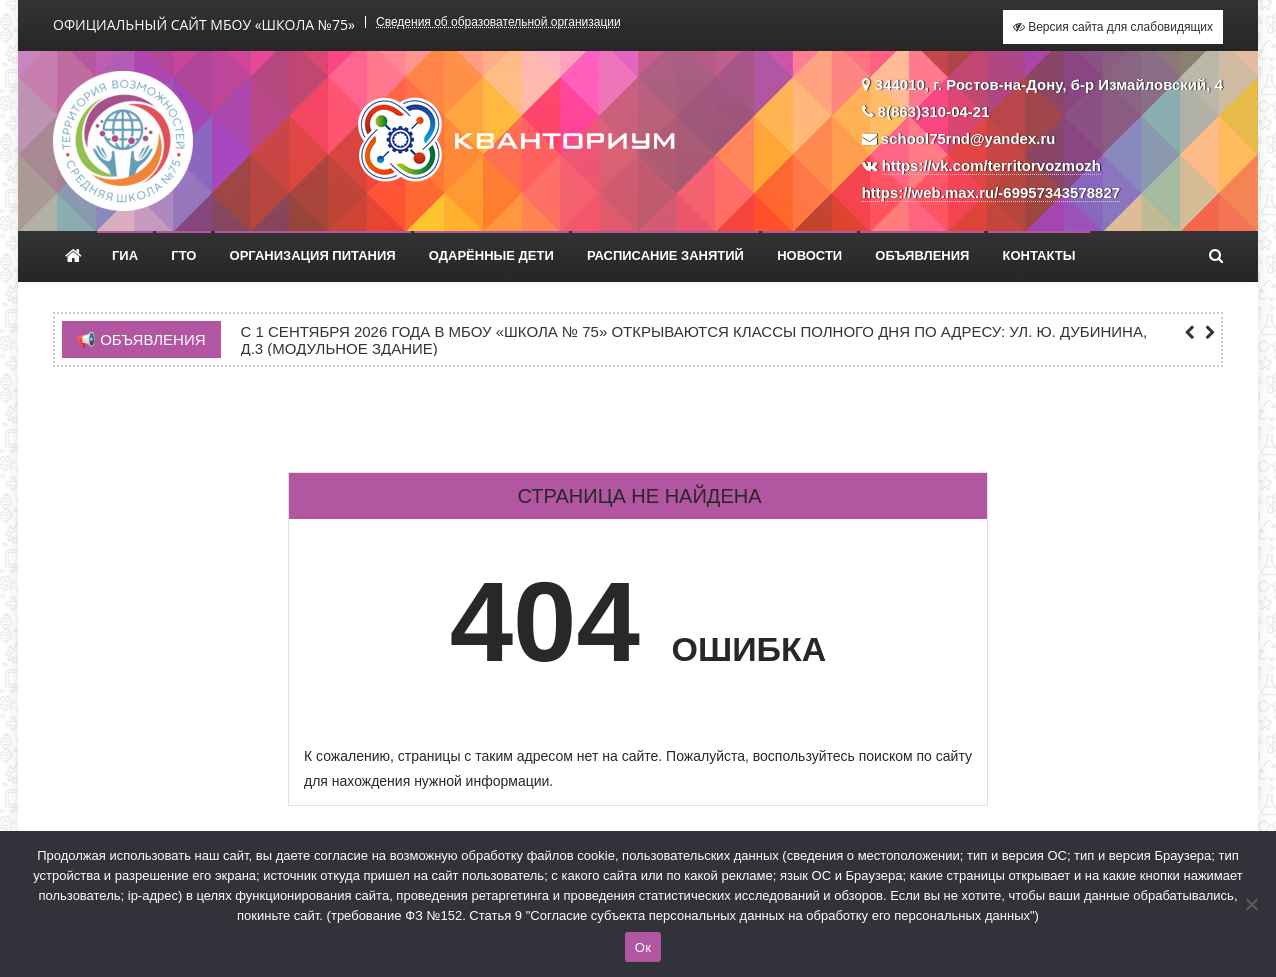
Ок (643, 947)
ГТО (183, 255)
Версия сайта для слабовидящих (1113, 27)
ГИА (125, 255)
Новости (809, 255)
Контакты (1039, 255)
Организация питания (313, 255)
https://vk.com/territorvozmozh (991, 165)
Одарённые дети (491, 255)
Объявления (922, 255)
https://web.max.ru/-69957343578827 (991, 192)
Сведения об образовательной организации (498, 22)
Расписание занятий (665, 255)
